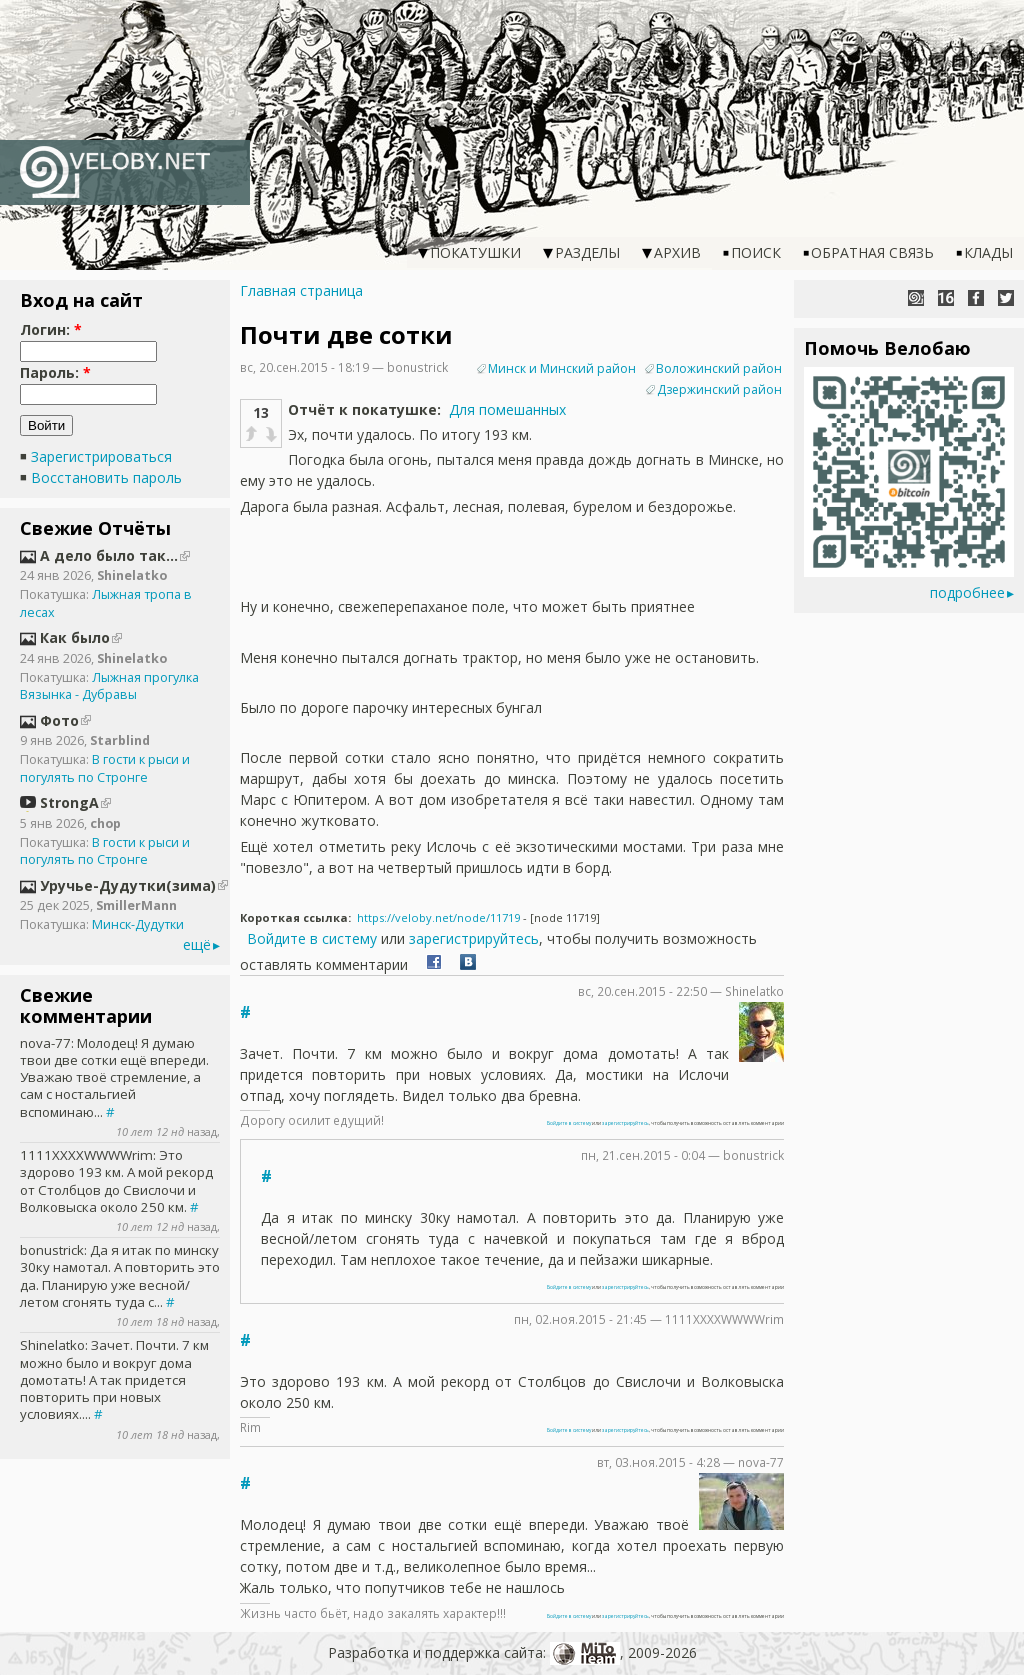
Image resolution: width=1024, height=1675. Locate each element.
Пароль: (55, 372)
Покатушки (475, 252)
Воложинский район (719, 368)
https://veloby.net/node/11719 (438, 917)
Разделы (587, 252)
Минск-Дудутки (138, 924)
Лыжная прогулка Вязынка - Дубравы (109, 686)
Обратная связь (872, 252)
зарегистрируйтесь (474, 938)
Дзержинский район (719, 389)
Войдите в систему (312, 938)
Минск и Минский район (562, 368)
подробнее (967, 592)
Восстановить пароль (106, 477)
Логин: (51, 329)
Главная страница (301, 290)
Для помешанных (507, 409)
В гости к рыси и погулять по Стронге (105, 768)
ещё (197, 944)
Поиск (756, 252)
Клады (988, 252)
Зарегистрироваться (101, 456)
